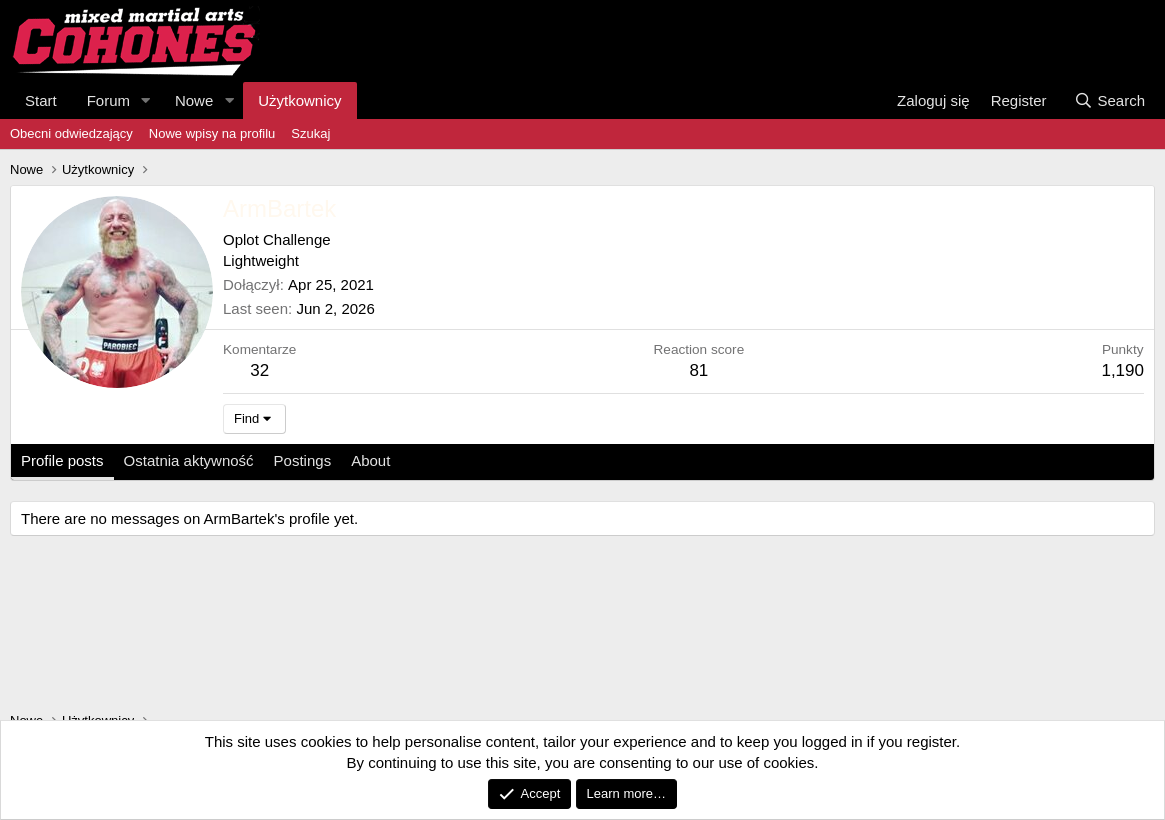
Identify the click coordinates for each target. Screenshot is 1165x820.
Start (41, 100)
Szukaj (310, 133)
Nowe (194, 100)
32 (259, 370)
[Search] (1109, 100)
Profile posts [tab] (62, 460)
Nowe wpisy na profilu (212, 133)
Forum (108, 100)
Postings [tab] (303, 460)
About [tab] (370, 460)
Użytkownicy (299, 100)
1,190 (1122, 370)
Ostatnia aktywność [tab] (189, 460)
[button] (146, 100)
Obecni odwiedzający (71, 133)
